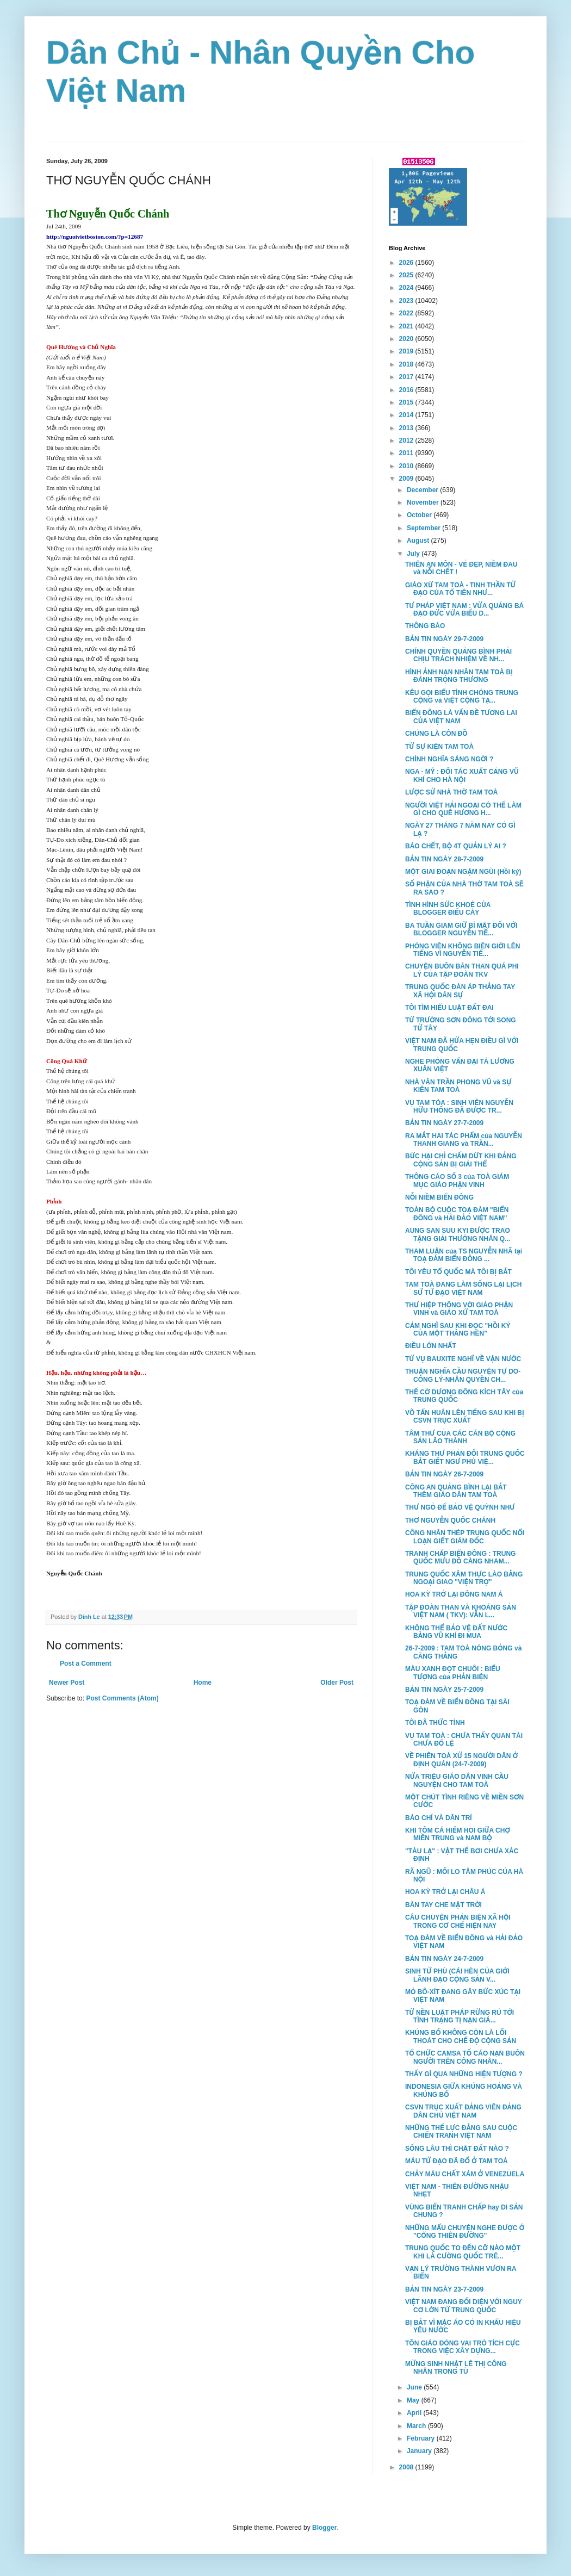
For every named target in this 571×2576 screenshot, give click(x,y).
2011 (407, 453)
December (423, 490)
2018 (407, 364)
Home (203, 1682)
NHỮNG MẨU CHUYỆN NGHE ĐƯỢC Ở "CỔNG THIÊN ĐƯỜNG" (464, 2231)
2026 (407, 262)
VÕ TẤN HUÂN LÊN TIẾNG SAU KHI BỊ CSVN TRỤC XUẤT (464, 1416)
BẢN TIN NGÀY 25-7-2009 (444, 1689)
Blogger (324, 2527)
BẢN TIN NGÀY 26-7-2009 (444, 1474)
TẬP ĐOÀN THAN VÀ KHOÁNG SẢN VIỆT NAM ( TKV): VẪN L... (460, 1611)
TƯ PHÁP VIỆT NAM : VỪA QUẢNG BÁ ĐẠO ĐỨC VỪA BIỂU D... (464, 609)
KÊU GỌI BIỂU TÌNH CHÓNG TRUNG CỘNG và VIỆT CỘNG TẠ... (461, 696)
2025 (407, 275)
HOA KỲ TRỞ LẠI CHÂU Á (445, 1892)
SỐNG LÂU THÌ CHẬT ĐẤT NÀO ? (457, 2148)
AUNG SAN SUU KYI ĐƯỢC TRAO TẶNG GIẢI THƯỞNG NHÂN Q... (457, 1234)
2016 (407, 390)
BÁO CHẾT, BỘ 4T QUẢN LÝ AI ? (455, 846)
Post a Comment (85, 1663)
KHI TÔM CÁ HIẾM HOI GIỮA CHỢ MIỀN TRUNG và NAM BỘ (457, 1834)
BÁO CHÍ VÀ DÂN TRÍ (438, 1818)
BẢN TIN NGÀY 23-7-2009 (444, 2289)
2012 (407, 440)
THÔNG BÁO (425, 626)
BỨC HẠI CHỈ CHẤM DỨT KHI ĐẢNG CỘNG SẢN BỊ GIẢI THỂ (461, 1160)
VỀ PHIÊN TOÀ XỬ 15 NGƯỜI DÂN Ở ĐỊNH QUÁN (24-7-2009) (461, 1759)
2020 (407, 339)
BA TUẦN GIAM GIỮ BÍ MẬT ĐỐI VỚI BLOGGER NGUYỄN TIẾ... (461, 929)
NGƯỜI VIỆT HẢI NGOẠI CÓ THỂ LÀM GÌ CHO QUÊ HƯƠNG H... (463, 809)
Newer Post (66, 1682)
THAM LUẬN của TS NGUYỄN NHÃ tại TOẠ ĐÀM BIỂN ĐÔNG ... (463, 1255)
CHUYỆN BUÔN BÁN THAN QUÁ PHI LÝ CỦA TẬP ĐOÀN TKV (462, 970)
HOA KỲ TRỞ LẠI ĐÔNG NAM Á (453, 1594)
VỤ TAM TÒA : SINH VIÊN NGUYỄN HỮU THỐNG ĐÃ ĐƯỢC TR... (459, 1106)
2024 (407, 287)
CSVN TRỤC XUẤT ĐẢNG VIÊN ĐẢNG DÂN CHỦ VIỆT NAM (463, 2111)
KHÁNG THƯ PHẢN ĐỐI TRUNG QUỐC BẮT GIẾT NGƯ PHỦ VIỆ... (465, 1457)
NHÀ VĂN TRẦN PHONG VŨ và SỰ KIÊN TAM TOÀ (458, 1086)
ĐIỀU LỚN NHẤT (430, 1346)
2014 (407, 415)
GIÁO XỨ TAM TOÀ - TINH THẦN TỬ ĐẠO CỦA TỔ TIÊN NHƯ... (460, 589)
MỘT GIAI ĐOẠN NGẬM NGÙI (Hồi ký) (463, 872)
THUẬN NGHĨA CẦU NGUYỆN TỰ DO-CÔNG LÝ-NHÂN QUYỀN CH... (462, 1375)
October (420, 515)
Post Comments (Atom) (122, 1698)
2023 (407, 301)
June (415, 2387)
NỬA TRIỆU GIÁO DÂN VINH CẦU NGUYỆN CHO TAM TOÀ (456, 1780)
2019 (407, 351)
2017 (407, 377)
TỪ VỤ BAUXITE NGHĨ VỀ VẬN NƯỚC (463, 1359)
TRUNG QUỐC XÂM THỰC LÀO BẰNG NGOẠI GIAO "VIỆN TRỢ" (464, 1578)
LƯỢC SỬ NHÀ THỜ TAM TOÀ (451, 792)
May (414, 2400)
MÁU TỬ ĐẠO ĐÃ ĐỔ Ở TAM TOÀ (456, 2161)
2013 (407, 428)
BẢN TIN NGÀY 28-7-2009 (444, 859)
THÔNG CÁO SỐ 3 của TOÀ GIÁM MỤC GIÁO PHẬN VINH (457, 1180)
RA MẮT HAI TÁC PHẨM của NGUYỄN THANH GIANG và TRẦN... (463, 1139)
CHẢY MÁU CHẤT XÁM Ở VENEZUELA (464, 2174)
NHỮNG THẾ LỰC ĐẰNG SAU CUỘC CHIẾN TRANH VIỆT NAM (461, 2131)
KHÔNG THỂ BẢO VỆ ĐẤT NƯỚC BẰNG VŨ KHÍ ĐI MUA (456, 1632)
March (417, 2426)
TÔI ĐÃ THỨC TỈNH (435, 1723)
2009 (407, 478)
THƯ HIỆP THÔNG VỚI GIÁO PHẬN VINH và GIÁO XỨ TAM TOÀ (459, 1309)
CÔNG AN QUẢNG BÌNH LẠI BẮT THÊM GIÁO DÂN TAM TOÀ (456, 1491)
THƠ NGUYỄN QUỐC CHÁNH (450, 1520)
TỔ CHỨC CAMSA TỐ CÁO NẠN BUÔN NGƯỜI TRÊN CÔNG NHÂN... (465, 2057)
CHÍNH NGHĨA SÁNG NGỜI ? (449, 759)
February (422, 2438)
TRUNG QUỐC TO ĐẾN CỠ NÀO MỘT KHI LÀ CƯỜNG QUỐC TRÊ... (462, 2252)
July (414, 553)
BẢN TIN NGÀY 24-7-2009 (444, 1959)
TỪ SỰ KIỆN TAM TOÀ (439, 746)
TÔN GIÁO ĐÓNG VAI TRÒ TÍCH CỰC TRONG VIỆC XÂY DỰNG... (462, 2347)
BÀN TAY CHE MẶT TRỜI (443, 1905)
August (419, 540)
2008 (407, 2467)
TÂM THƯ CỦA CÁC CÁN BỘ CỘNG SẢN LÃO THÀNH (460, 1437)
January (420, 2451)
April (415, 2413)
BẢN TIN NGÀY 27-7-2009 (444, 1123)
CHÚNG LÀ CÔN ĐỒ (436, 733)
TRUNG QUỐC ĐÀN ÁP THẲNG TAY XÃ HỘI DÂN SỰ (460, 990)
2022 (407, 313)
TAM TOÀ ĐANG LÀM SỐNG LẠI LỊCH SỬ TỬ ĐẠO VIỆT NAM (463, 1288)
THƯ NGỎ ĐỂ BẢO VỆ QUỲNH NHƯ (460, 1507)
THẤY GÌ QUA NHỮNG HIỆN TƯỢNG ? (464, 2074)
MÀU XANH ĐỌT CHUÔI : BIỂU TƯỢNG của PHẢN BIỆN (452, 1672)
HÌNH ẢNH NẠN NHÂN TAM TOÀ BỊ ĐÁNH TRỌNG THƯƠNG (459, 676)
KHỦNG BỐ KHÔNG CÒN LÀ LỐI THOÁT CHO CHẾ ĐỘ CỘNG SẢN (460, 2036)
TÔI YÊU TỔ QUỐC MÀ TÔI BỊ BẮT (458, 1272)
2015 (407, 402)
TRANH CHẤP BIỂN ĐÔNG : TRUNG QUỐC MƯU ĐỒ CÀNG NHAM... (460, 1557)
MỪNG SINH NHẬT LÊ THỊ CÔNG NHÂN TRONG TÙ (456, 2367)
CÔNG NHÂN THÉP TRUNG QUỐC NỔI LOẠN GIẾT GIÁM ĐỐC (464, 1536)
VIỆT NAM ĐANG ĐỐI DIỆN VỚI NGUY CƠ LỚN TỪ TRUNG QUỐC (463, 2305)
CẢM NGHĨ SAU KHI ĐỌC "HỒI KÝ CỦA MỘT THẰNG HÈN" (458, 1329)
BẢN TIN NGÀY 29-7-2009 (444, 639)
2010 (407, 466)
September (424, 528)
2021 (407, 326)
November (423, 502)
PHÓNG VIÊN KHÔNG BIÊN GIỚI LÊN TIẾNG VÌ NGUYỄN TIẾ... (462, 950)
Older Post (336, 1682)
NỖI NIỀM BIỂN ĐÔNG (439, 1197)
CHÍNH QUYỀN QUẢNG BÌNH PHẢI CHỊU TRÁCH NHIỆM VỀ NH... (458, 655)
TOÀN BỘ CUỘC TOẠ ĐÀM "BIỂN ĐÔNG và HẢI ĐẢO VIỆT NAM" (456, 1213)
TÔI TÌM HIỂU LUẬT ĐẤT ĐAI (449, 1007)
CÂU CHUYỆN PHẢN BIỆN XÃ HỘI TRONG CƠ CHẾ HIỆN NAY (458, 1921)
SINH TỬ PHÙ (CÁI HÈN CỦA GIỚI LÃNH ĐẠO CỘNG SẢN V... (457, 1975)
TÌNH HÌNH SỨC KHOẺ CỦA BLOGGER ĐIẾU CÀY (448, 908)
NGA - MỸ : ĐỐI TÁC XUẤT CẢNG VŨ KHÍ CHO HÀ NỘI (462, 775)
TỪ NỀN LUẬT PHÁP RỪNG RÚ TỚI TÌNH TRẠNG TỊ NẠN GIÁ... (459, 2016)
